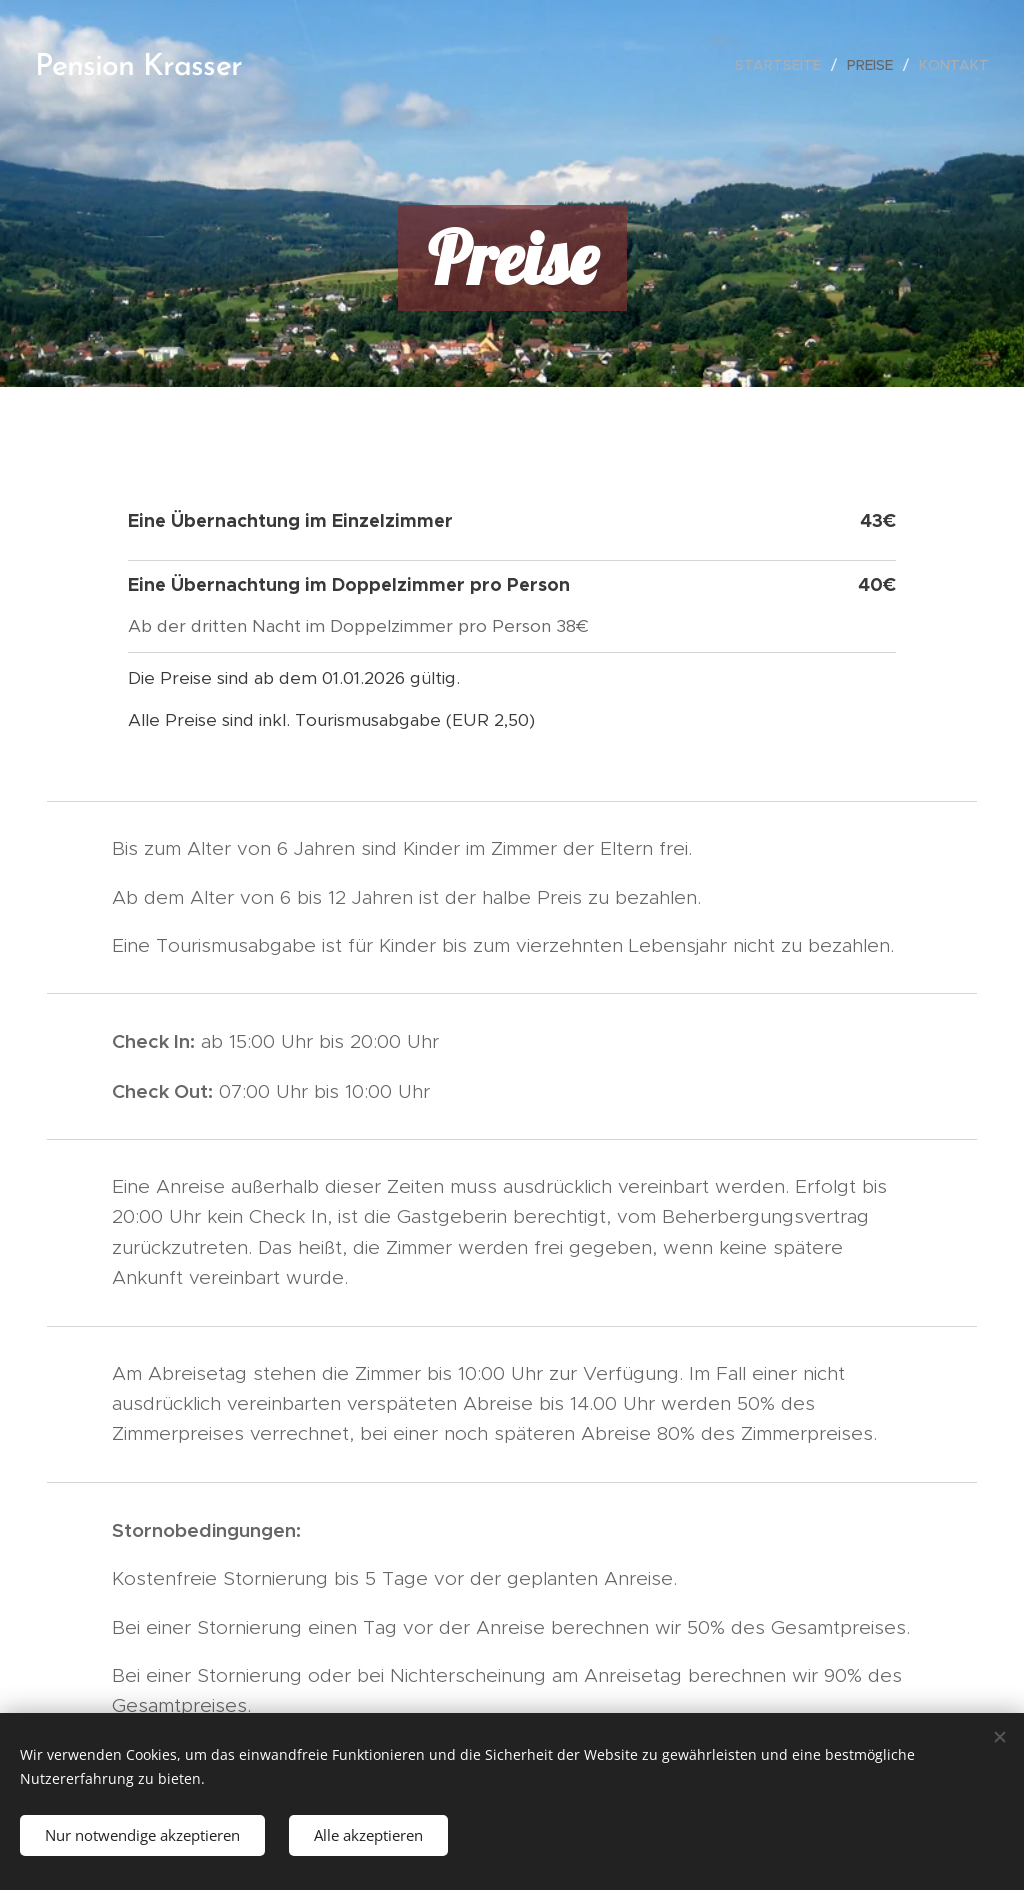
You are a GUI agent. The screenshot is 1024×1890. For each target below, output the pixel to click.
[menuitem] (783, 65)
